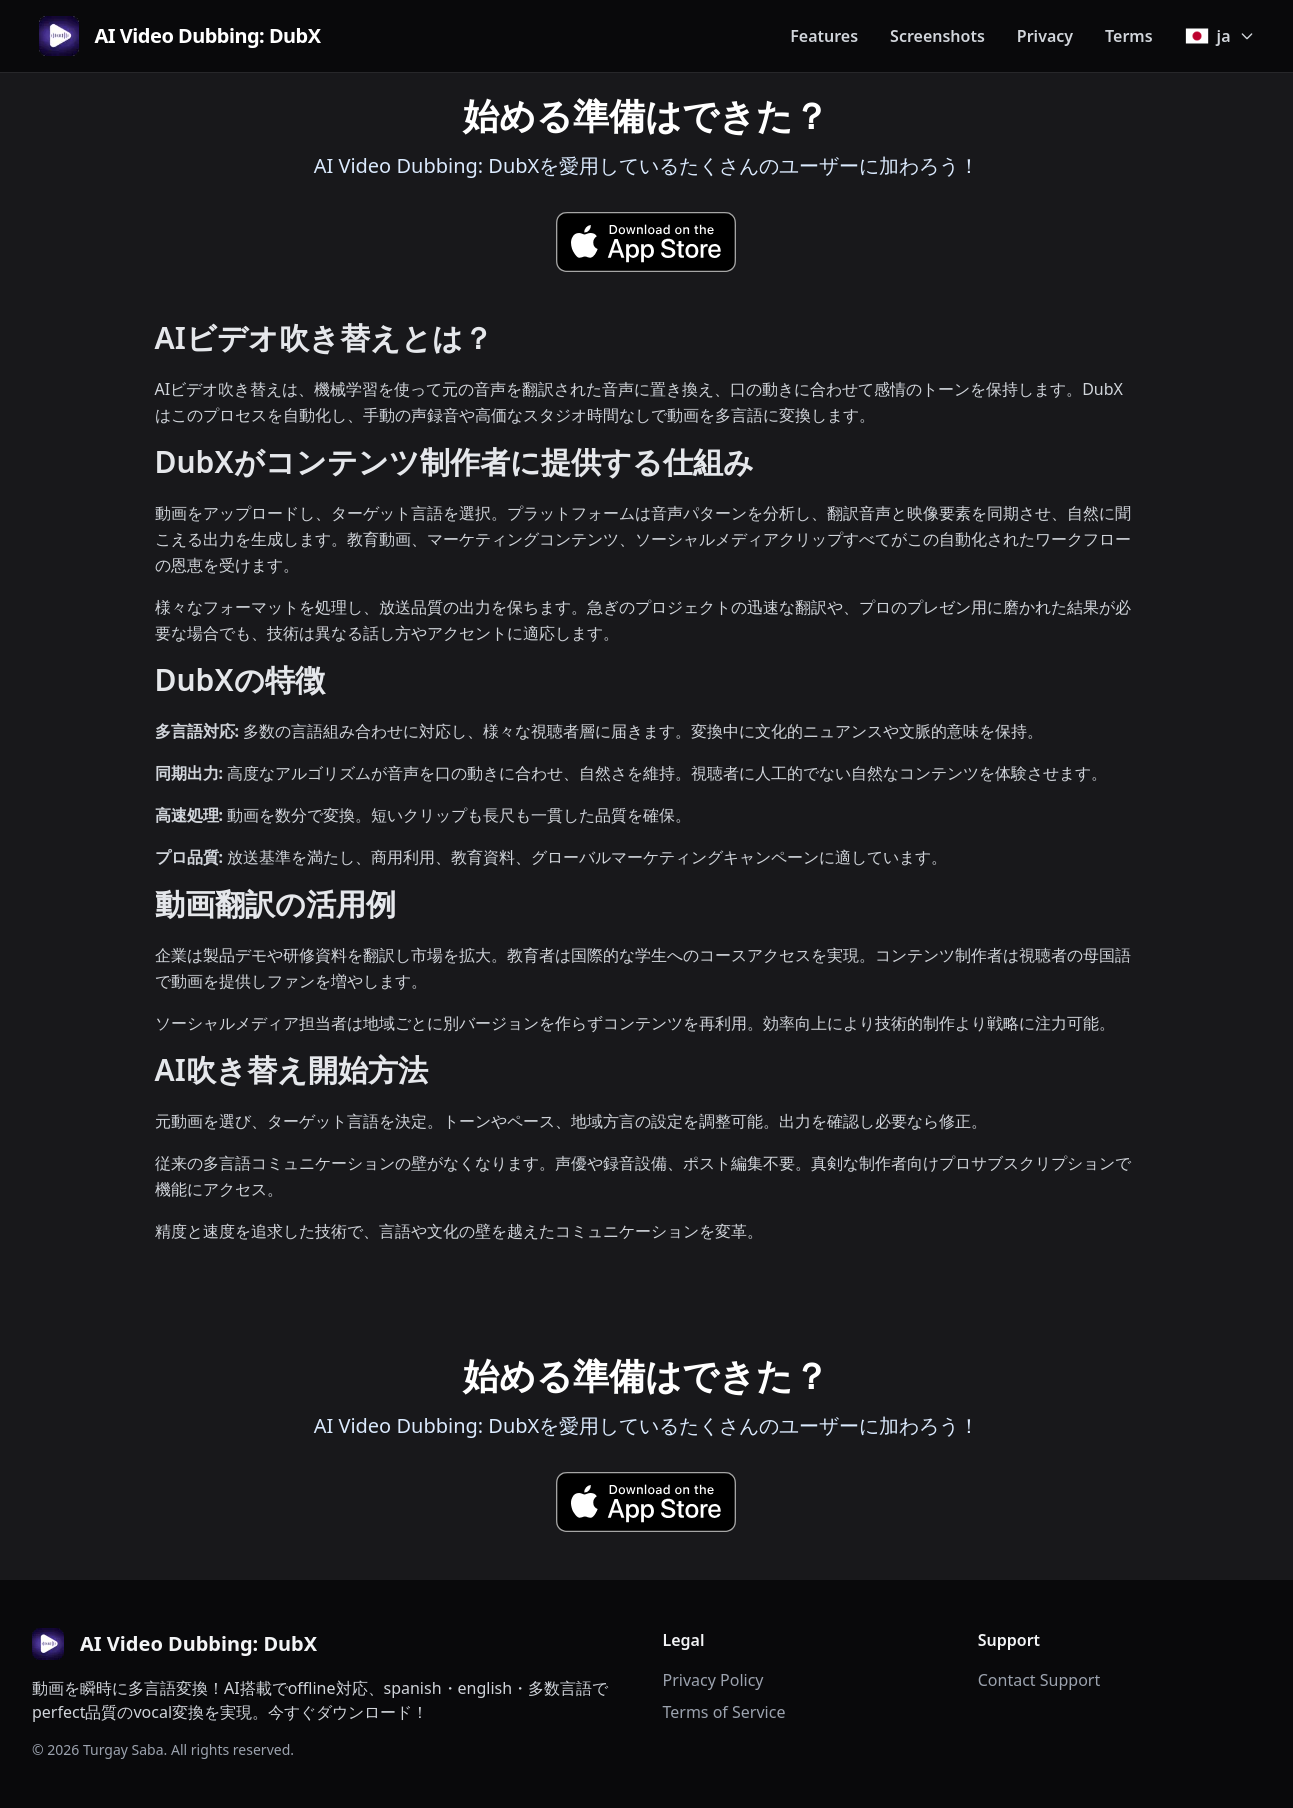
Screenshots (937, 36)
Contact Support (1039, 1680)
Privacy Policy (713, 1680)
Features (824, 36)
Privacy (1045, 36)
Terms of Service (724, 1712)
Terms (1129, 36)
